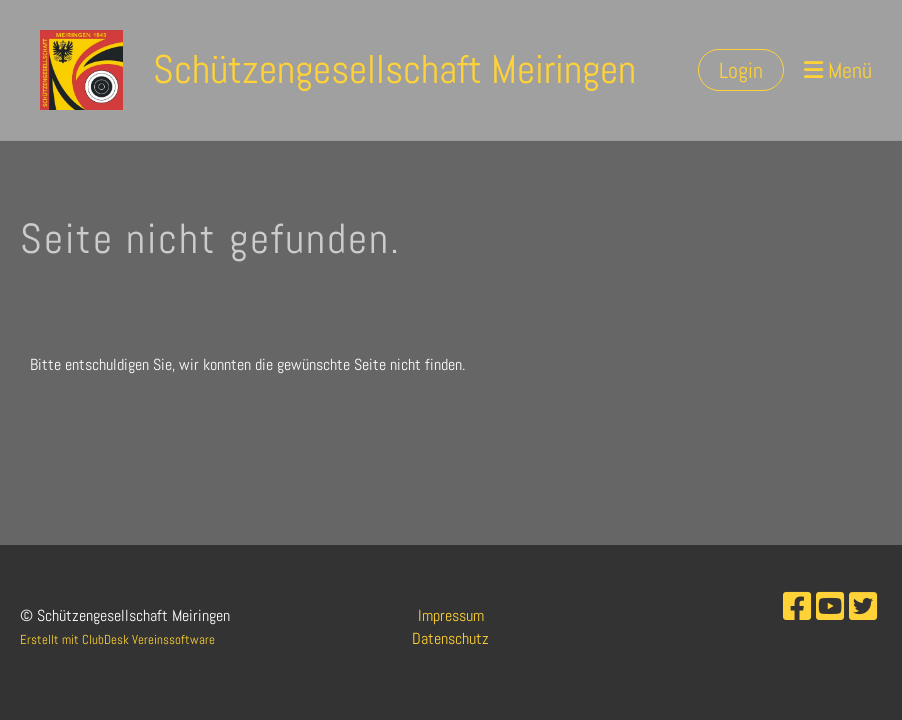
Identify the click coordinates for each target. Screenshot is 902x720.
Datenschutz (450, 638)
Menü (838, 70)
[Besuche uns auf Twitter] (863, 607)
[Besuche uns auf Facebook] (797, 607)
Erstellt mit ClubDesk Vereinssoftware (117, 639)
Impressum (451, 615)
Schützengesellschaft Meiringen (394, 69)
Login (741, 70)
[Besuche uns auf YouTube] (830, 607)
